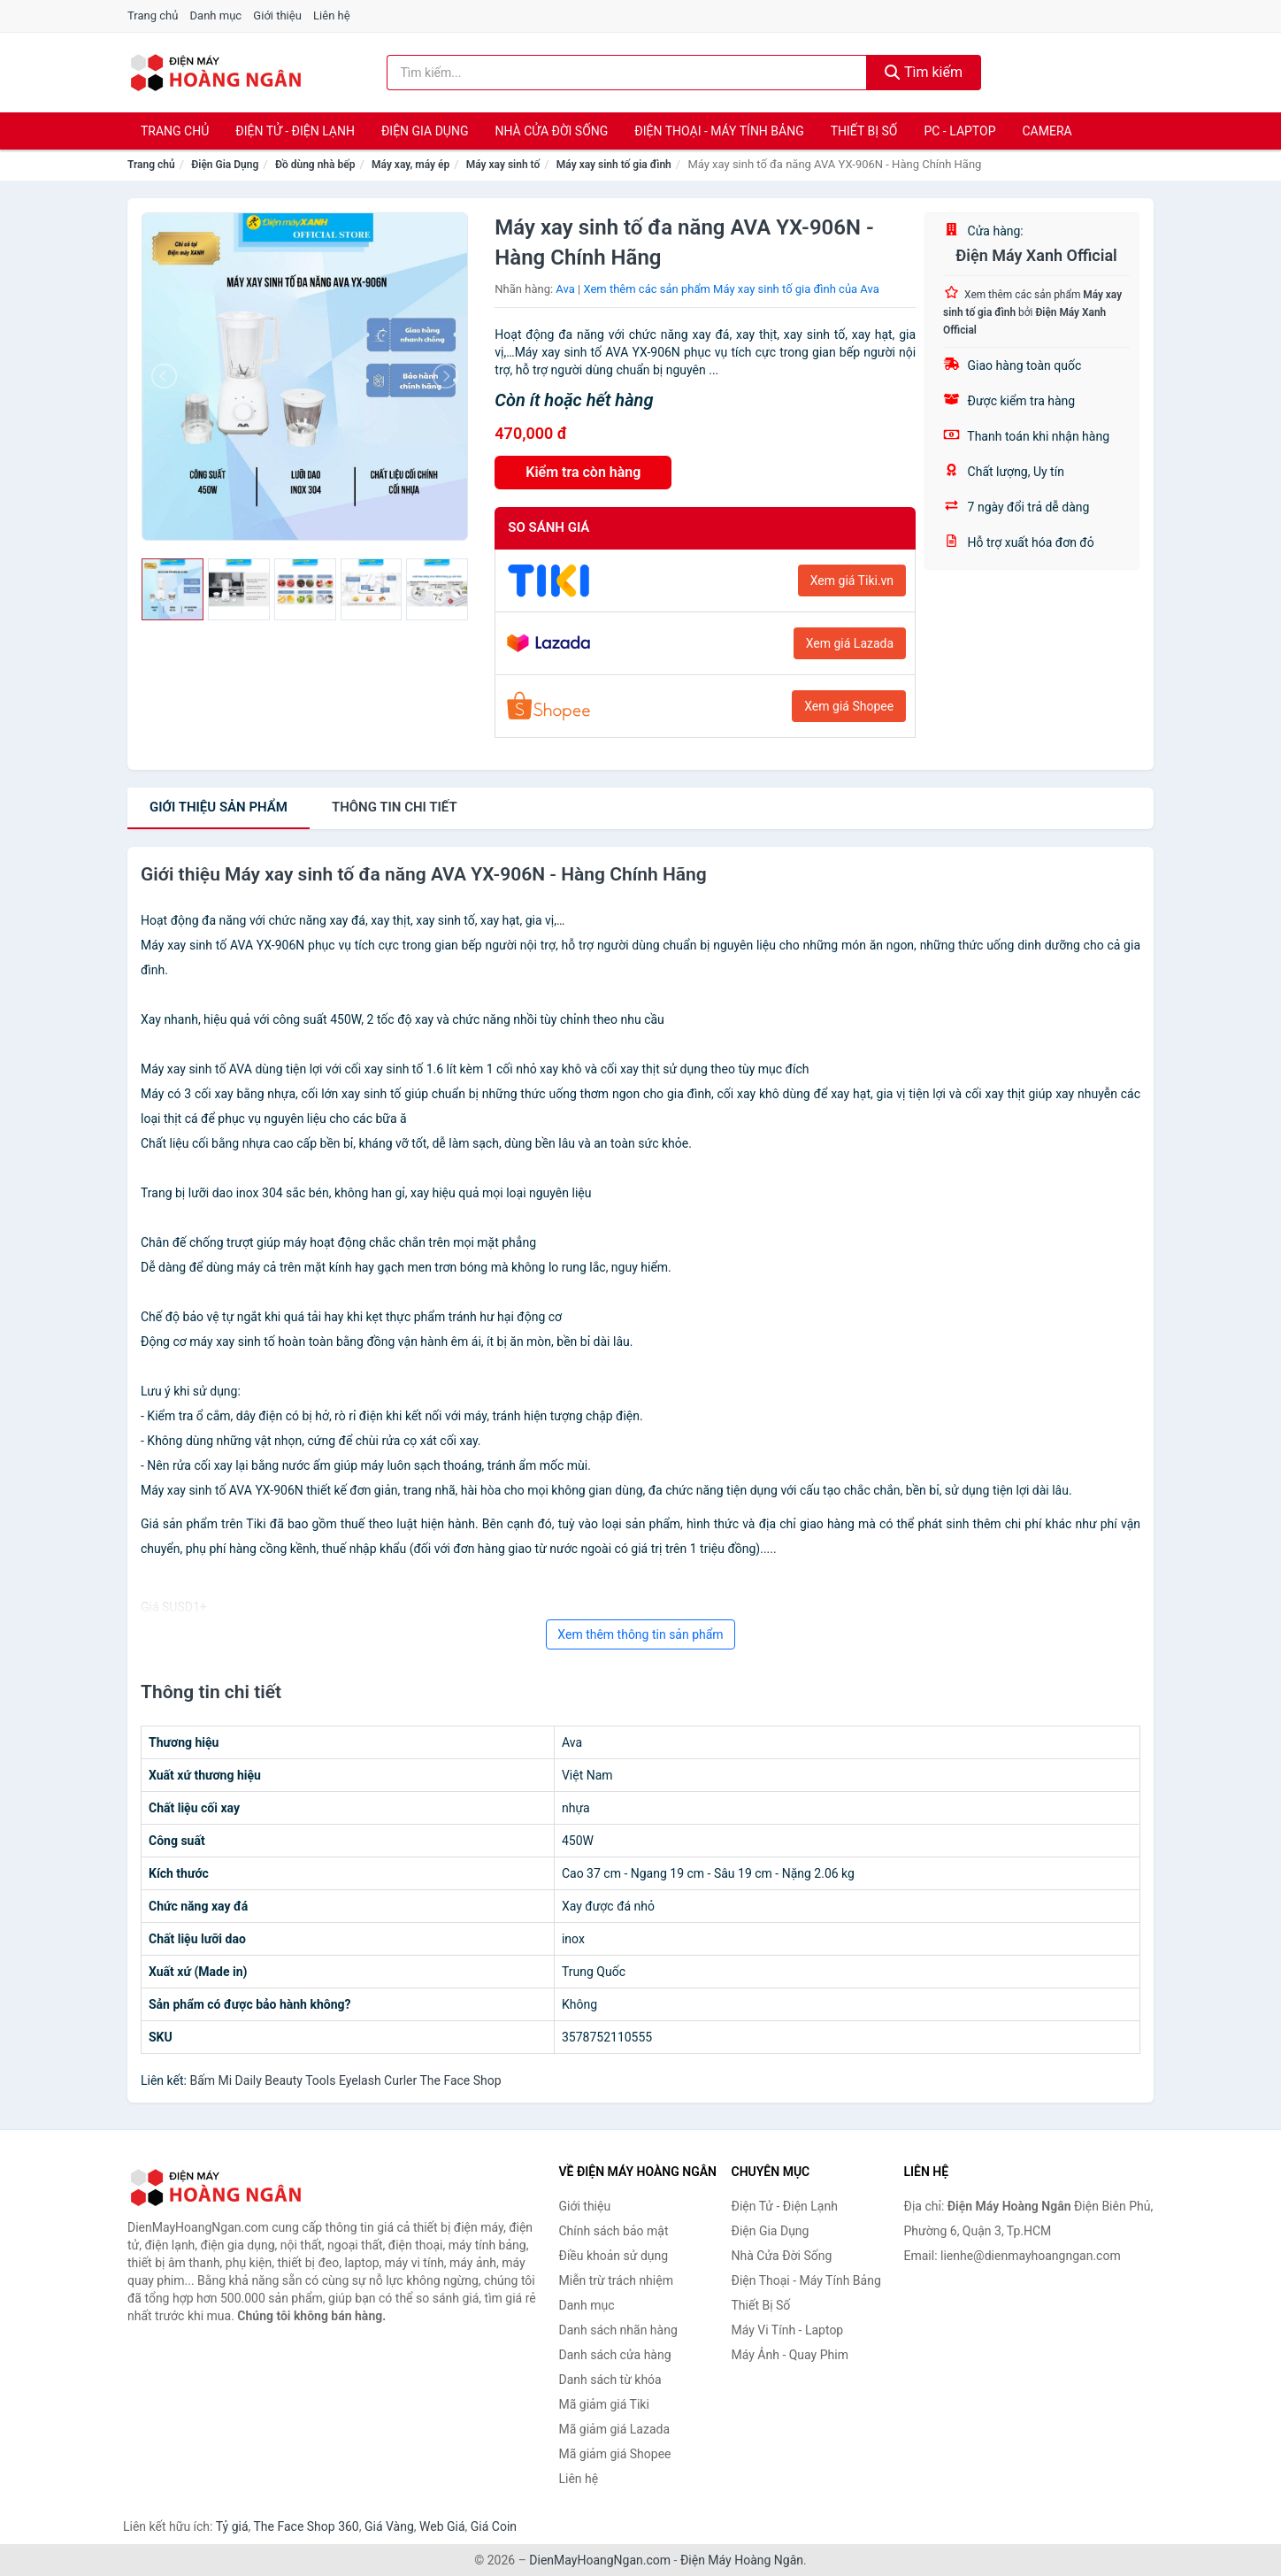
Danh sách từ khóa (610, 2379)
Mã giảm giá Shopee (615, 2454)
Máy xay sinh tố (503, 164)
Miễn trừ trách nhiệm (616, 2280)
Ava (565, 289)
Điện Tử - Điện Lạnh (295, 131)
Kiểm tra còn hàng (582, 472)
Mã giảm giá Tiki (604, 2404)
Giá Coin (494, 2526)
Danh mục (216, 15)
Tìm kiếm (924, 72)
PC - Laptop (959, 131)
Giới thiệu (277, 15)
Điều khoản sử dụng (614, 2256)
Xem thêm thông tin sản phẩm (640, 1634)
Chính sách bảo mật (614, 2231)
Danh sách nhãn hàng (618, 2330)
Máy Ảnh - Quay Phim (790, 2355)
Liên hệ (331, 15)
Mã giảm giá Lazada (615, 2429)
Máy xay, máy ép (410, 164)
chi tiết (394, 807)
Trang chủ (152, 15)
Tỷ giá (232, 2526)
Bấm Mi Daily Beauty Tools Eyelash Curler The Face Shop (345, 2080)
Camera (1046, 131)
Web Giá (442, 2526)
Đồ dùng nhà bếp (315, 164)
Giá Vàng (389, 2526)
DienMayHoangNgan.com (600, 2560)
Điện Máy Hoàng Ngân (741, 2560)
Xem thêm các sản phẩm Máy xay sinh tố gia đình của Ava (730, 289)
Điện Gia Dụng (424, 131)
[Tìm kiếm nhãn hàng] (627, 72)
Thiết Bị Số (864, 131)
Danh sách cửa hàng (615, 2355)
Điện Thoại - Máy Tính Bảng (718, 131)
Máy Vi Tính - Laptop (788, 2330)
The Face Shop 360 (305, 2526)
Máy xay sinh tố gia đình (613, 164)
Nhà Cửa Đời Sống (551, 131)
